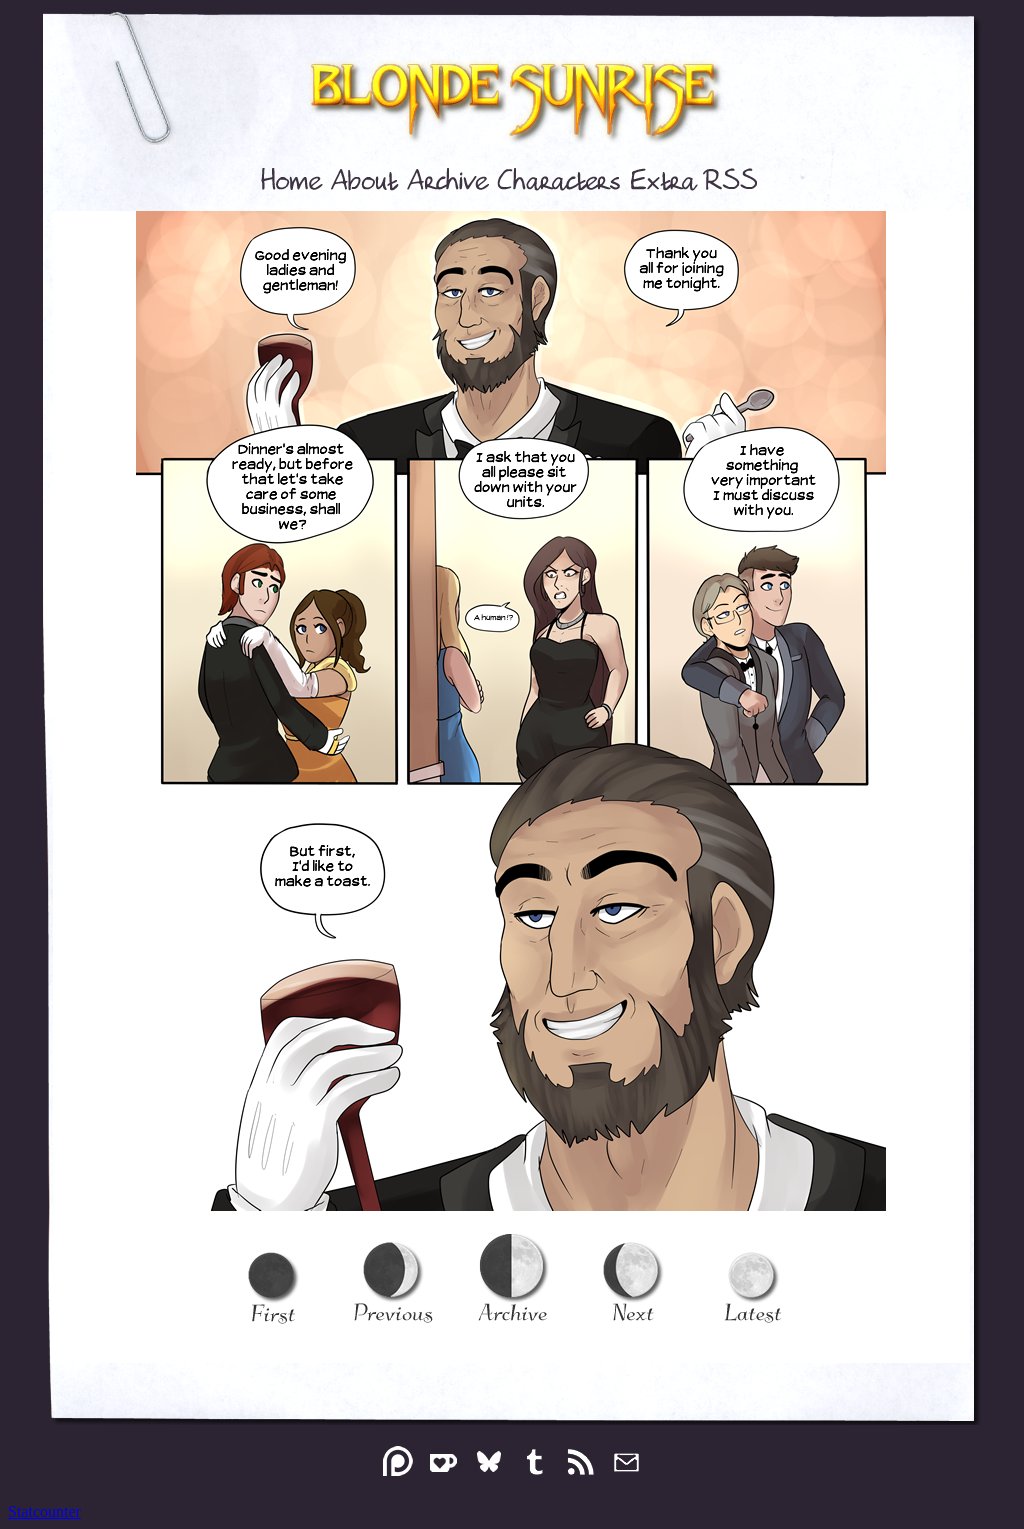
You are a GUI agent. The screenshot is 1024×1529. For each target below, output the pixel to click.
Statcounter (44, 1511)
